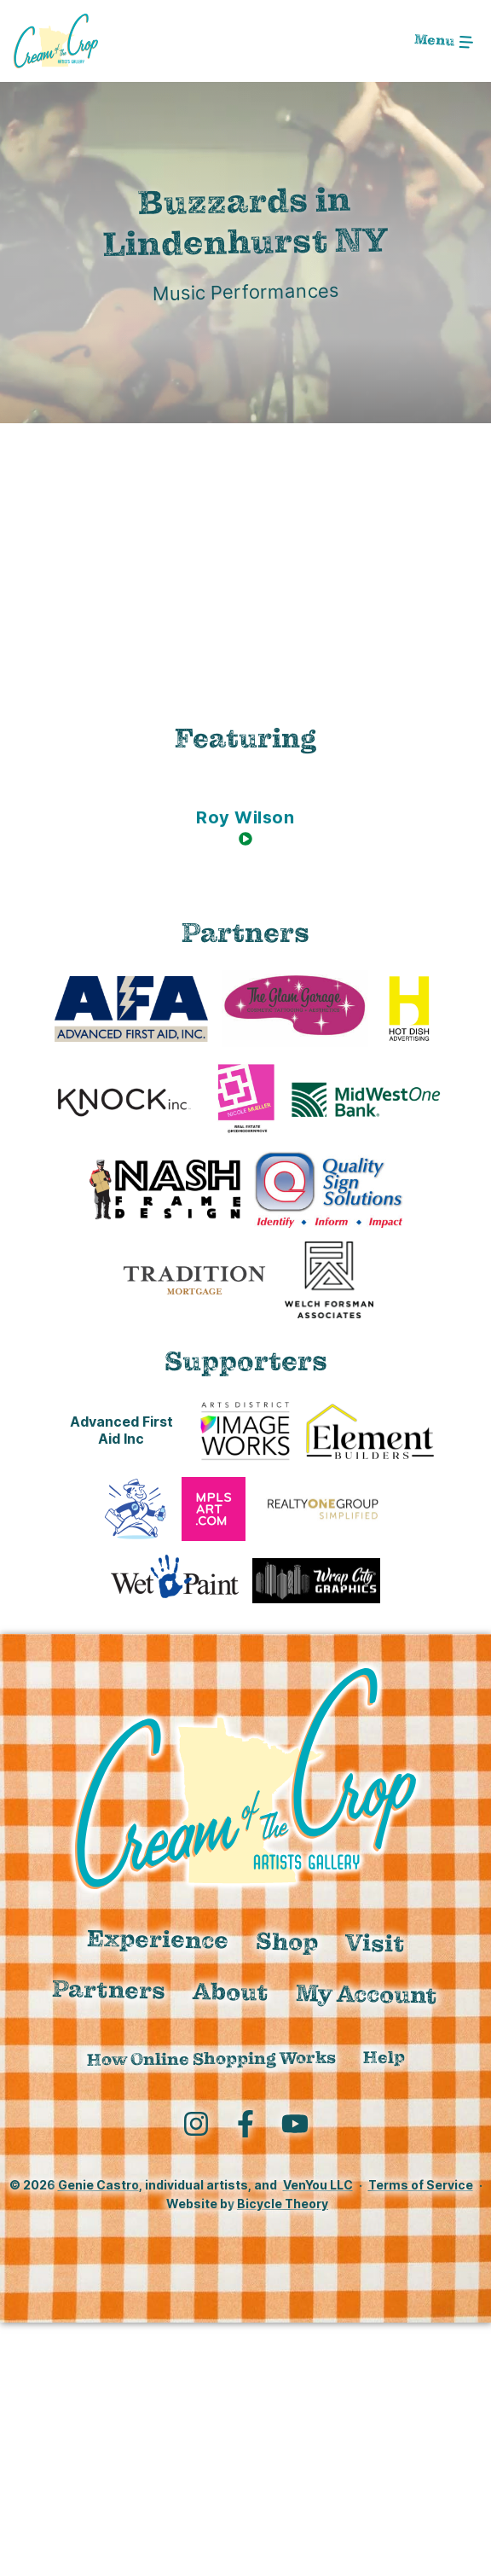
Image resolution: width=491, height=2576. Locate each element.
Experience (158, 1939)
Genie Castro (98, 2185)
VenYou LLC (318, 2185)
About (231, 1991)
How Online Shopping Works (210, 2059)
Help (383, 2057)
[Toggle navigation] (443, 41)
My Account (367, 1993)
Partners (109, 1989)
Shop (287, 1942)
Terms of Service (420, 2185)
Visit (375, 1943)
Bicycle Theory (282, 2203)
